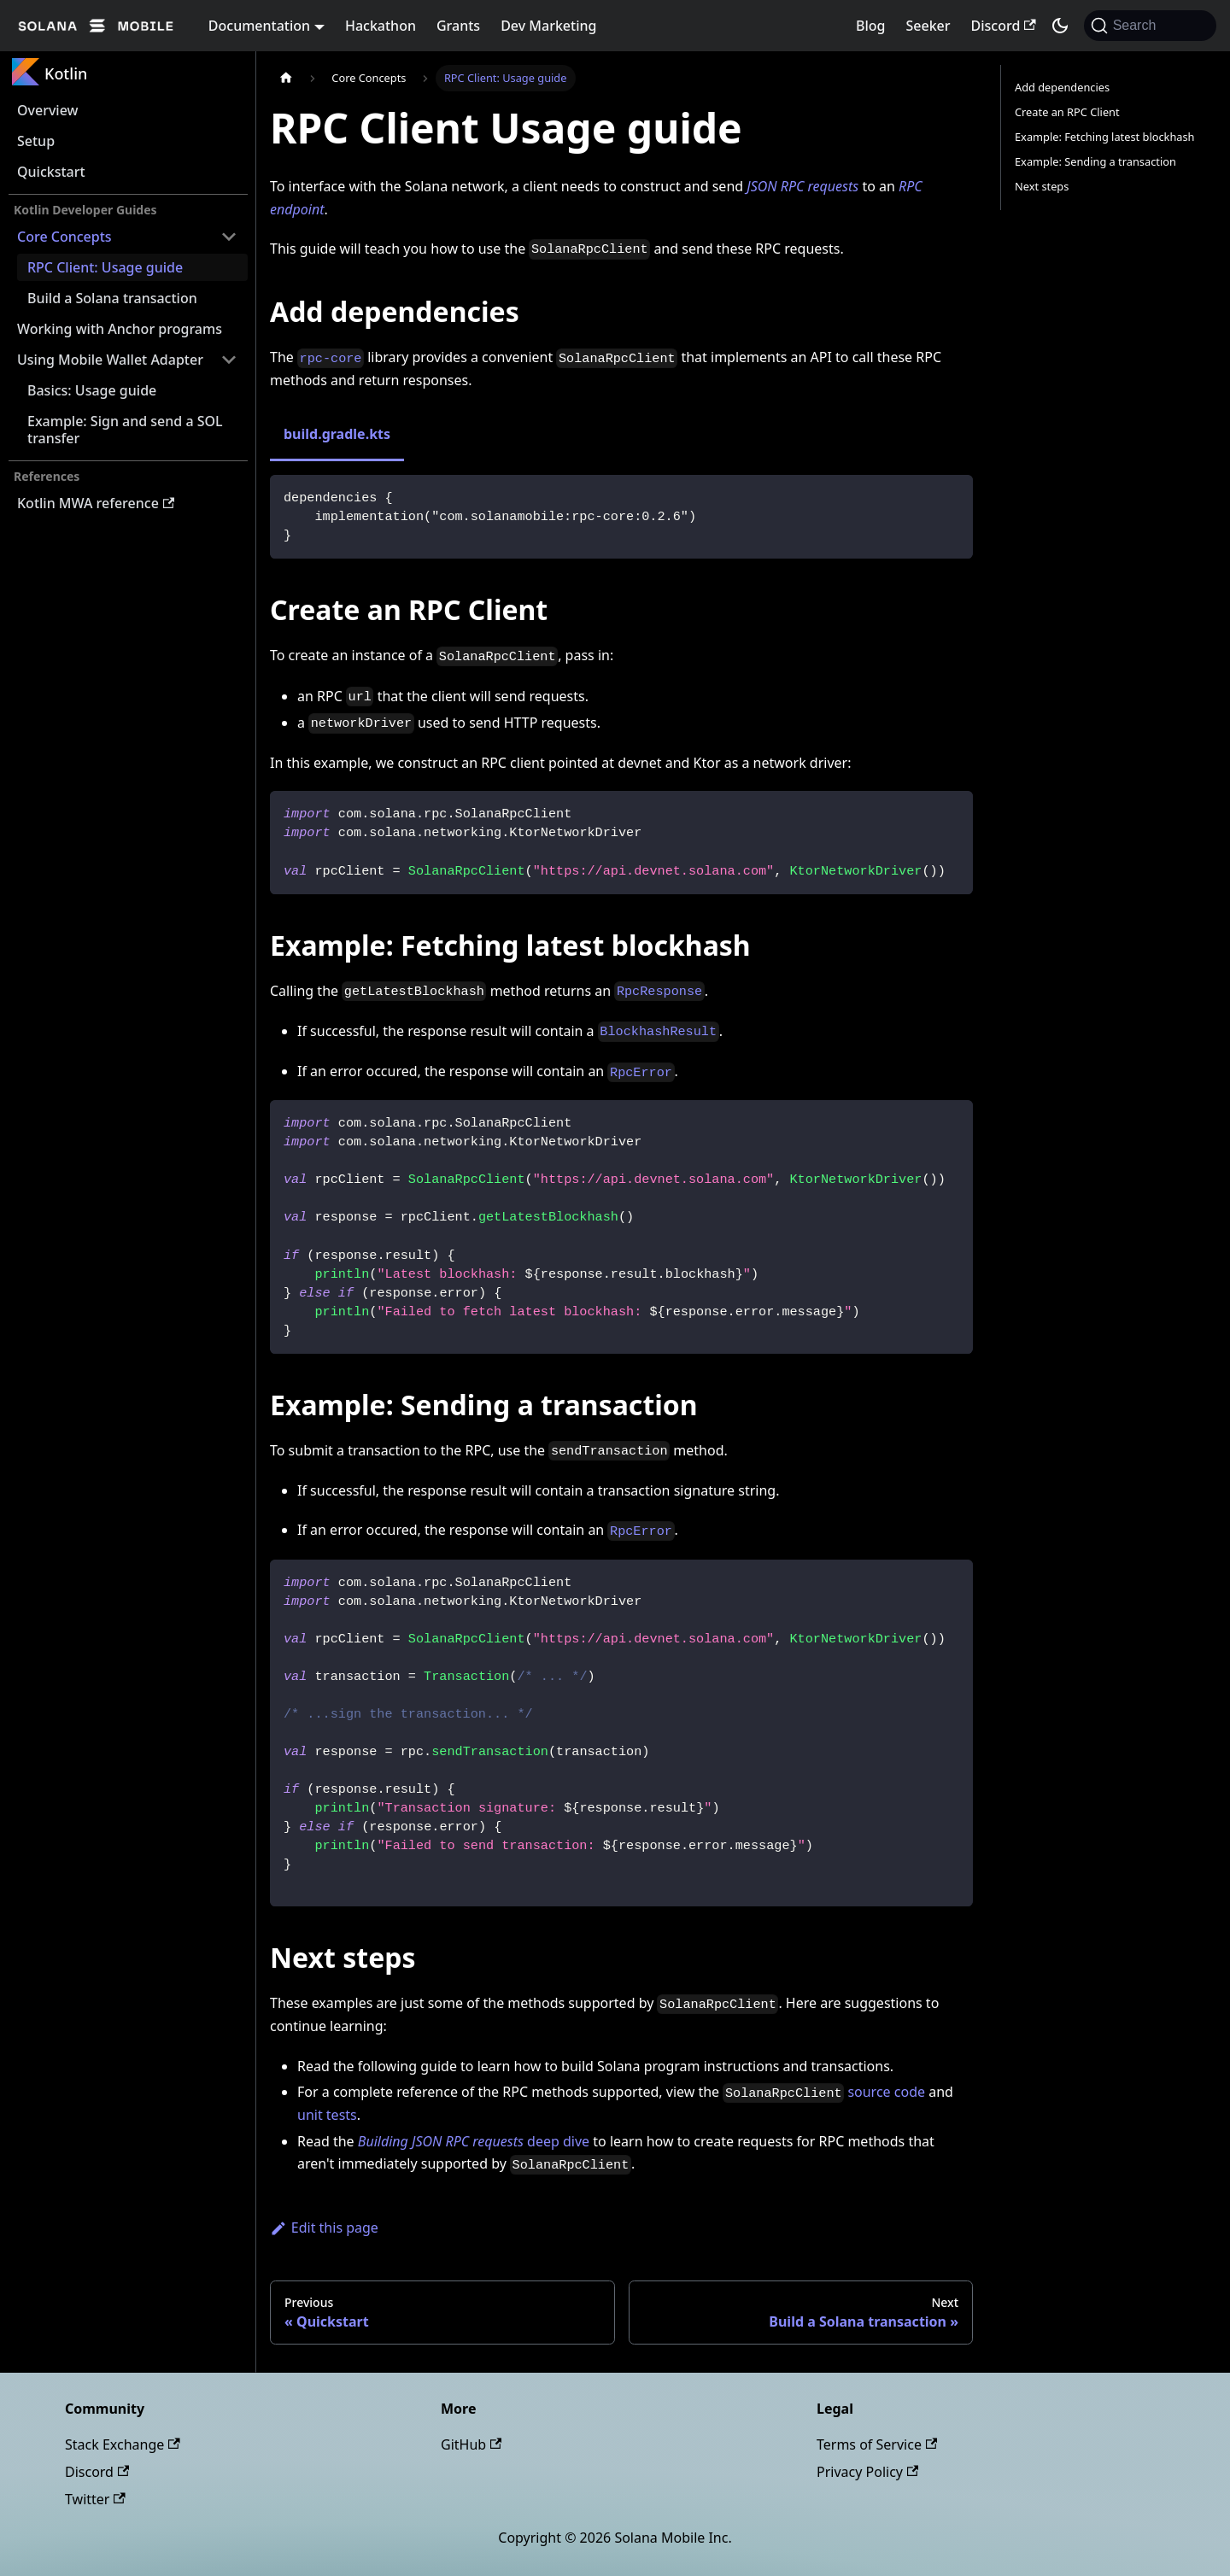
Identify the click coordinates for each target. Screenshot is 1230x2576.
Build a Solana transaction (112, 298)
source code (886, 2091)
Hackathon (380, 25)
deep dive (473, 2141)
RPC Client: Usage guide (105, 267)
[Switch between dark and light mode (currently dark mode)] (1060, 25)
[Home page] (286, 78)
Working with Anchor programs (119, 328)
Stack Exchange (122, 2444)
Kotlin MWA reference (95, 503)
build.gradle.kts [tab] (337, 433)
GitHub (471, 2444)
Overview (47, 110)
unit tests (327, 2114)
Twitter (95, 2499)
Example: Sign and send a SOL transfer (125, 430)
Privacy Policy (867, 2471)
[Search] (1150, 25)
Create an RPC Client (1067, 112)
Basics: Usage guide (91, 390)
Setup (36, 141)
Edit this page (324, 2227)
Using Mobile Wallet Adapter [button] (110, 359)
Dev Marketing (548, 25)
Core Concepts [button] (64, 236)
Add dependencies (1062, 87)
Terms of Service (877, 2444)
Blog (870, 25)
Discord (1003, 25)
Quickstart (51, 171)
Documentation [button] (259, 25)
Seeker (927, 25)
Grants (458, 25)
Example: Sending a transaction (1095, 161)
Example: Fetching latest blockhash (1105, 136)
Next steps (1042, 186)
